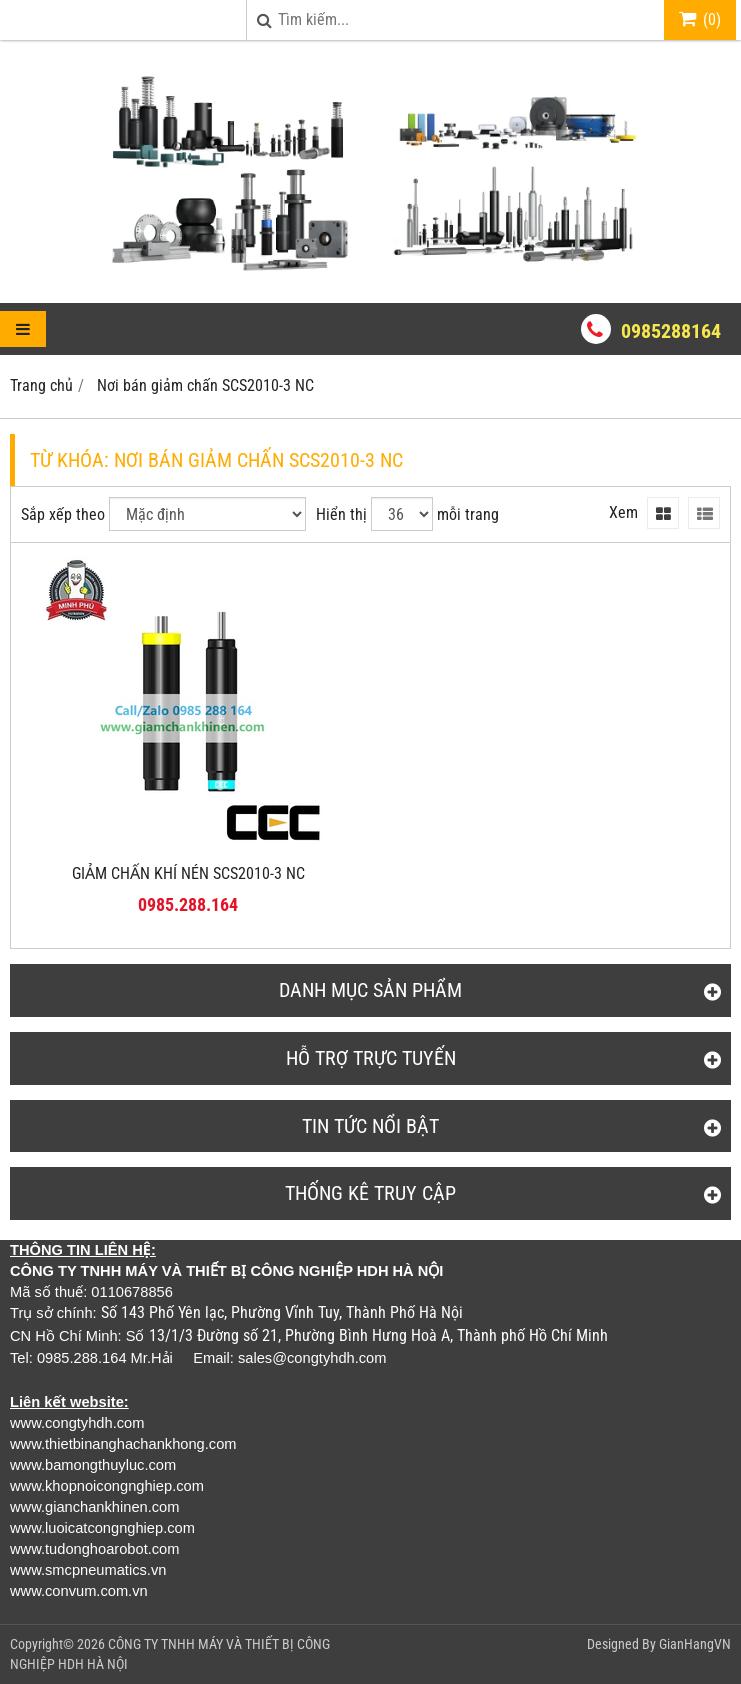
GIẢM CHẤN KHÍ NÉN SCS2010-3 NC (188, 873)
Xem (623, 512)
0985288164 (671, 331)
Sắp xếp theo (63, 514)
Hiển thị (341, 514)
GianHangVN (695, 1644)
